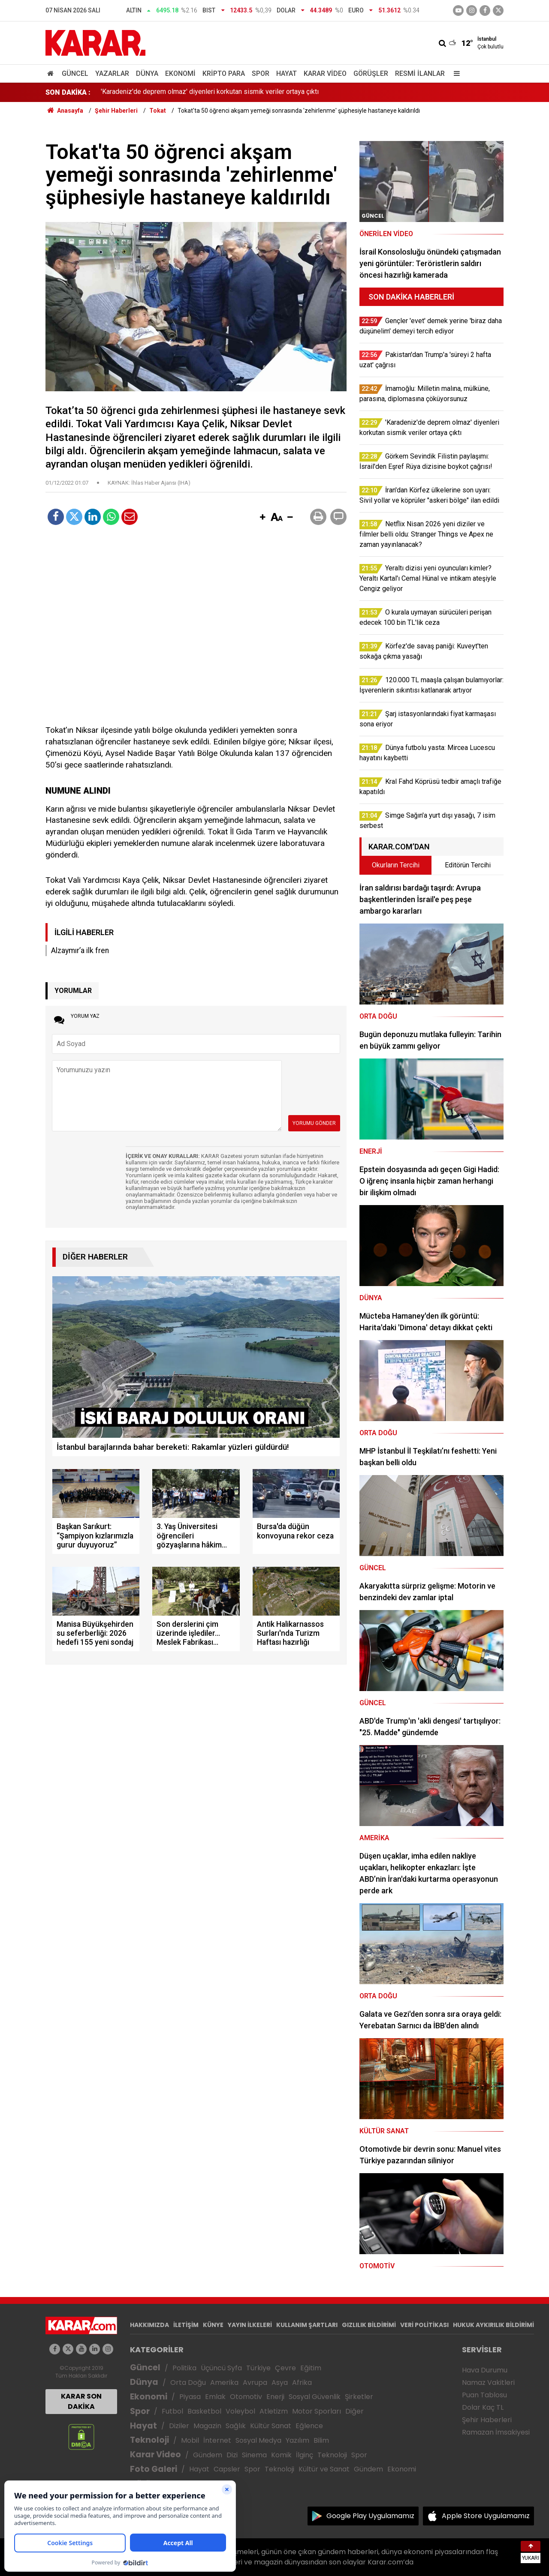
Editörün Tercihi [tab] (468, 865)
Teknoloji (149, 2440)
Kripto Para (223, 73)
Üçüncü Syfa (221, 2368)
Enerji (275, 2397)
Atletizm (273, 2411)
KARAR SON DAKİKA (81, 2401)
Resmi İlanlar (420, 73)
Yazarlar (112, 73)
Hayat (286, 73)
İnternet (217, 2440)
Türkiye (258, 2368)
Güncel (75, 73)
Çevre (285, 2368)
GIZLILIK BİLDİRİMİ (369, 2325)
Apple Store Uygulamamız (486, 2516)
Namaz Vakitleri (488, 2382)
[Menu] (454, 73)
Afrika (302, 2382)
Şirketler (359, 2397)
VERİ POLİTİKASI (424, 2325)
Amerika (224, 2382)
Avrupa (255, 2382)
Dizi (232, 2455)
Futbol (172, 2411)
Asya (279, 2382)
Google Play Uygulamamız (370, 2516)
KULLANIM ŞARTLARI (307, 2325)
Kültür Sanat (270, 2426)
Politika (184, 2368)
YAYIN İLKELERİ (250, 2325)
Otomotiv (246, 2397)
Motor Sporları (316, 2411)
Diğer (354, 2411)
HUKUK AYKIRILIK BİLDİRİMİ (493, 2325)
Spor (260, 73)
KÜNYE (213, 2325)
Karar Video (325, 73)
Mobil (190, 2440)
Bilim (321, 2440)
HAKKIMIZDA (149, 2325)
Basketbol (204, 2411)
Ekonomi (180, 73)
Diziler (179, 2426)
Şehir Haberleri (487, 2420)
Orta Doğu (188, 2382)
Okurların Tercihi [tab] (395, 865)
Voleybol (240, 2411)
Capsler (227, 2469)
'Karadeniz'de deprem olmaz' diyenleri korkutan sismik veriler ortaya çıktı (210, 92)
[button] (262, 518)
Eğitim (310, 2368)
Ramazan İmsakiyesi (496, 2432)
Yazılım (297, 2440)
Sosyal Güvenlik (315, 2397)
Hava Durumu (484, 2370)
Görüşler (370, 73)
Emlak (215, 2397)
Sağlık (236, 2426)
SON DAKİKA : (67, 92)
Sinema (254, 2455)
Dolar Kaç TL (483, 2407)
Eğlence (309, 2426)
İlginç (304, 2455)
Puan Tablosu (484, 2395)
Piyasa (190, 2397)
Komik (281, 2455)
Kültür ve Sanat (324, 2469)
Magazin (207, 2426)
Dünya (147, 73)
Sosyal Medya (258, 2440)
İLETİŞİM (186, 2325)
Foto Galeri (153, 2469)
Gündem (207, 2455)
